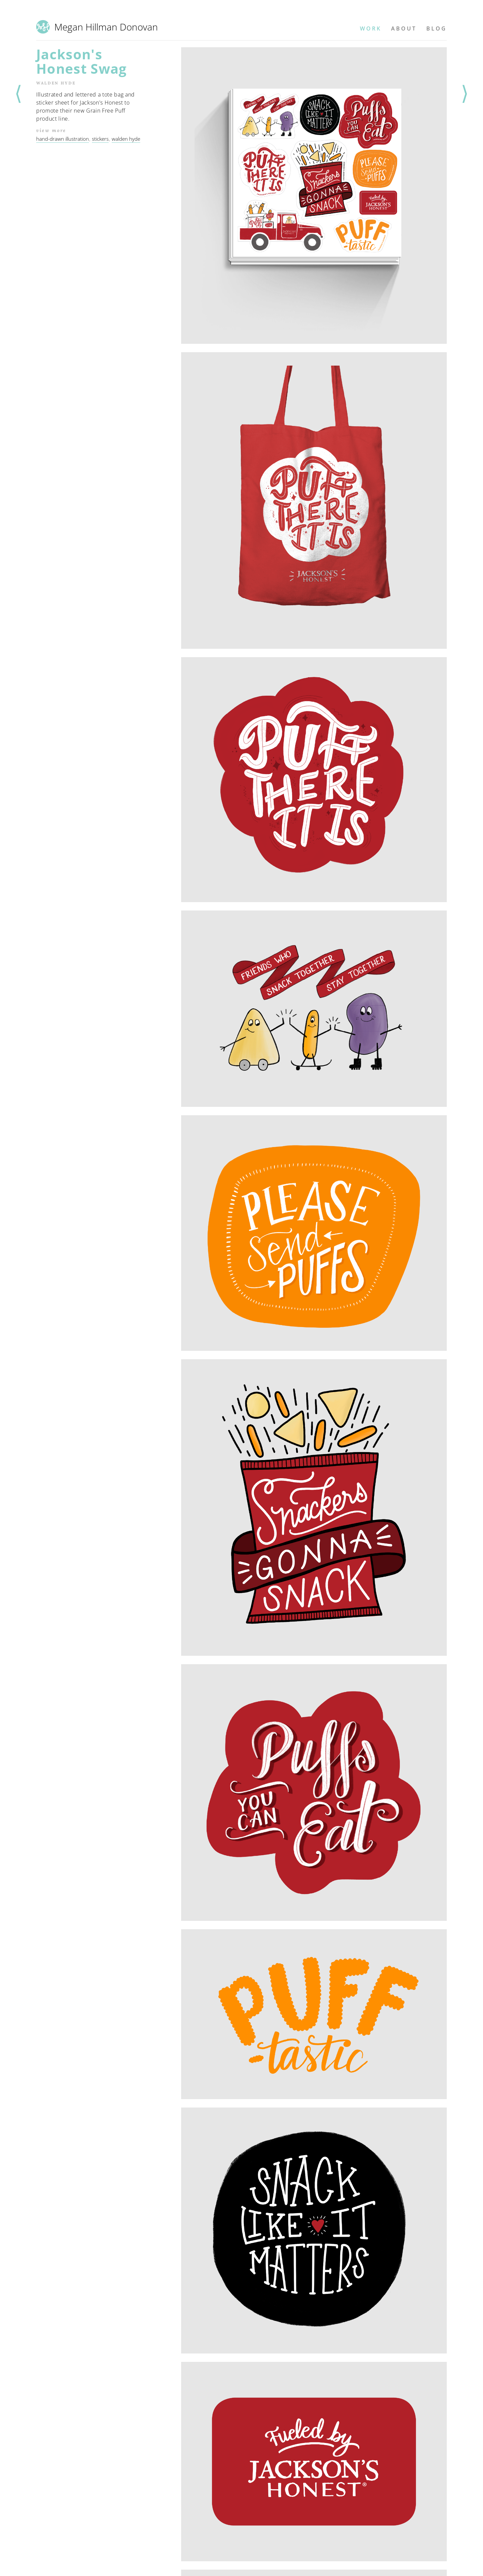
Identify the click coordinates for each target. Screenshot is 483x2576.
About (404, 28)
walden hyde (126, 138)
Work (370, 28)
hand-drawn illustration (62, 138)
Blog (436, 28)
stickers (100, 138)
